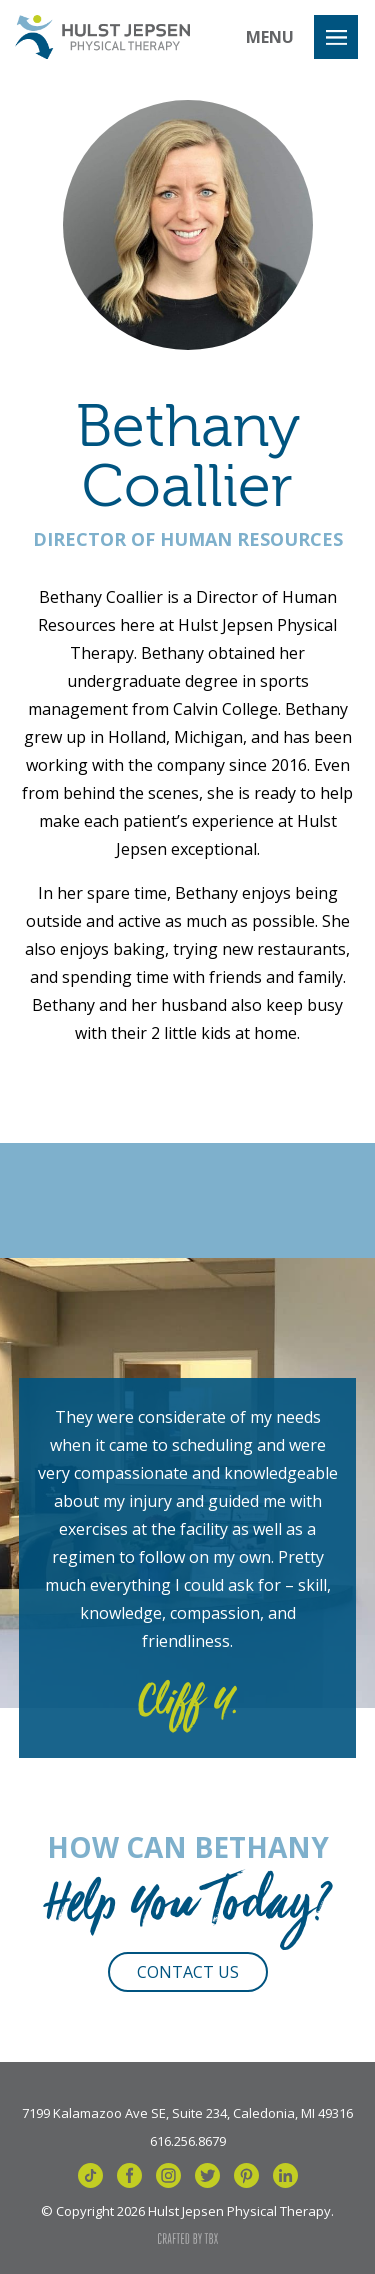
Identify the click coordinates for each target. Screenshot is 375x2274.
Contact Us (188, 1972)
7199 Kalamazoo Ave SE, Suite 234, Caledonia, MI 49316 (187, 2112)
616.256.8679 (188, 2140)
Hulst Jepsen (102, 37)
